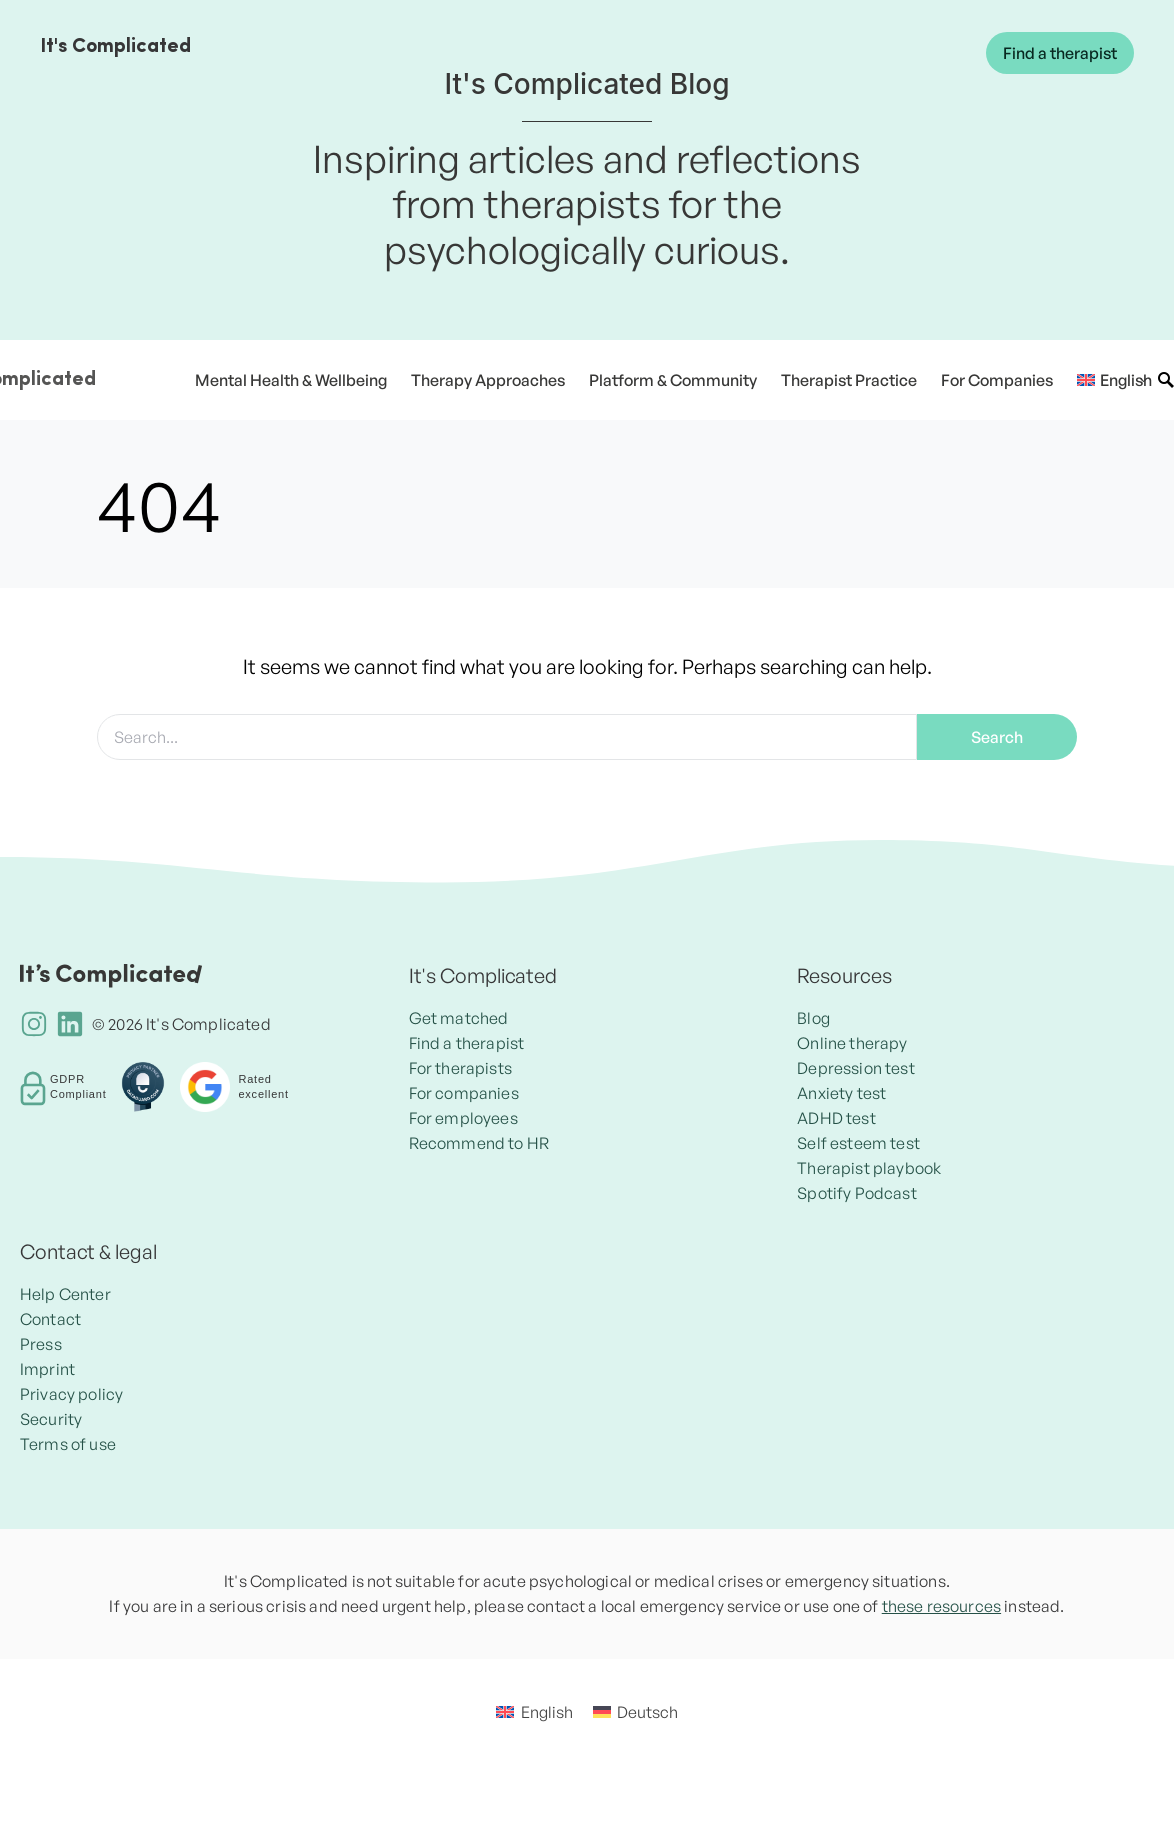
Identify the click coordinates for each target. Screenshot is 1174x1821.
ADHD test (836, 1118)
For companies (464, 1093)
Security (51, 1419)
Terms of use (68, 1444)
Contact (50, 1319)
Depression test (855, 1068)
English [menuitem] (547, 1712)
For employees (463, 1118)
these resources (941, 1606)
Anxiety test (841, 1093)
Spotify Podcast (856, 1193)
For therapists (460, 1068)
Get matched (459, 1018)
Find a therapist (1060, 53)
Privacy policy (71, 1394)
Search (997, 737)
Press (41, 1344)
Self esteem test (858, 1143)
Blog (813, 1018)
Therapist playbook (869, 1168)
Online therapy (852, 1043)
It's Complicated (115, 47)
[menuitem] (1107, 380)
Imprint (47, 1369)
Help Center (65, 1294)
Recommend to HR (479, 1143)
